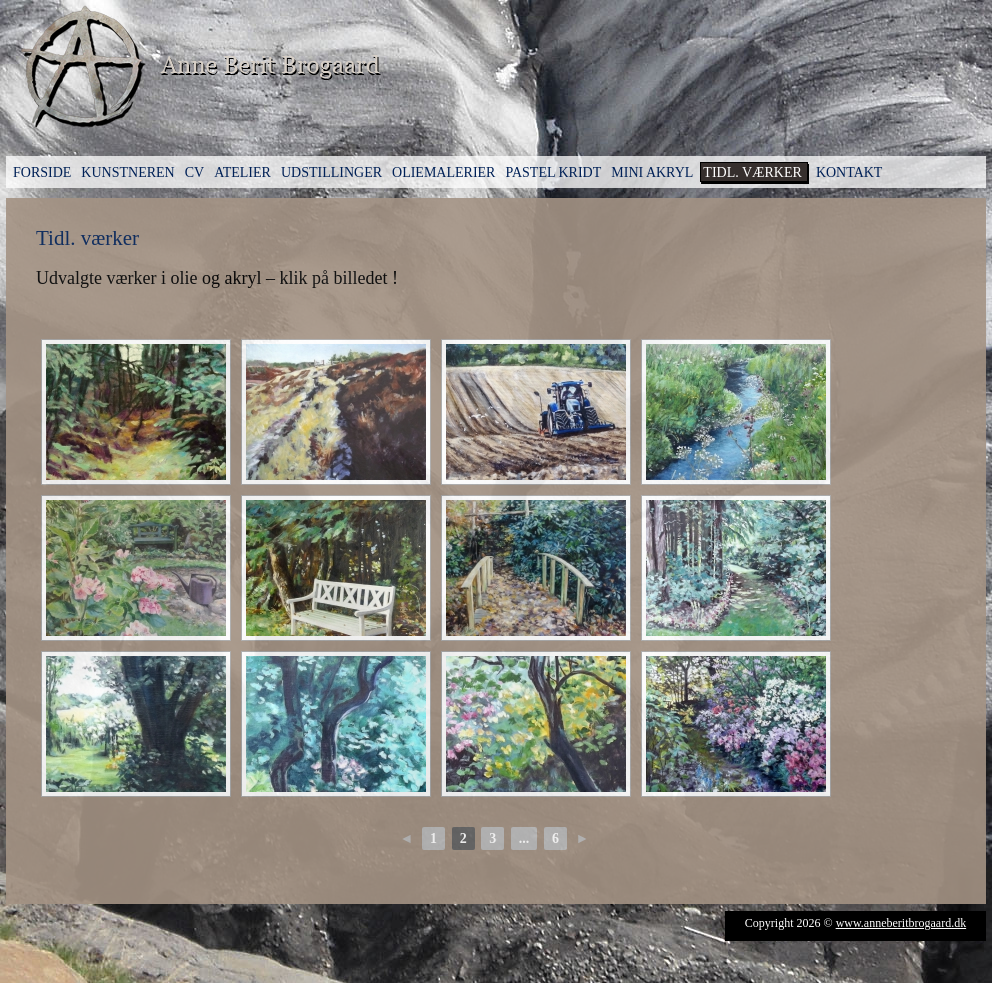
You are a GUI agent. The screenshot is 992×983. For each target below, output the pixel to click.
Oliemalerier (443, 172)
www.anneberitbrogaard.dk (901, 923)
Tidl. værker (752, 172)
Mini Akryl (652, 172)
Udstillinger (331, 172)
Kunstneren (127, 172)
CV (194, 172)
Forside (42, 172)
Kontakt (849, 172)
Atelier (242, 172)
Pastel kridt (553, 172)
